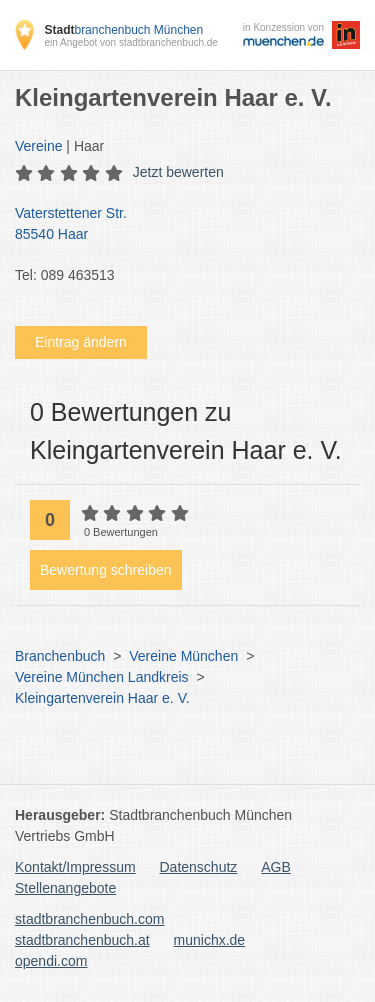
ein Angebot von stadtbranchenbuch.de (130, 42)
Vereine (38, 146)
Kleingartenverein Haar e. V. (102, 698)
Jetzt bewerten (178, 172)
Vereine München (183, 656)
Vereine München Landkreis (102, 677)
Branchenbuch (60, 656)
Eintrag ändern (81, 342)
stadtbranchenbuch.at (82, 940)
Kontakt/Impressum (75, 867)
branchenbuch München (123, 30)
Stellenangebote (65, 888)
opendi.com (51, 961)
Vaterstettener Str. (177, 225)
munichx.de (210, 940)
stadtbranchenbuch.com (89, 919)
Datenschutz (199, 867)
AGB (276, 867)
